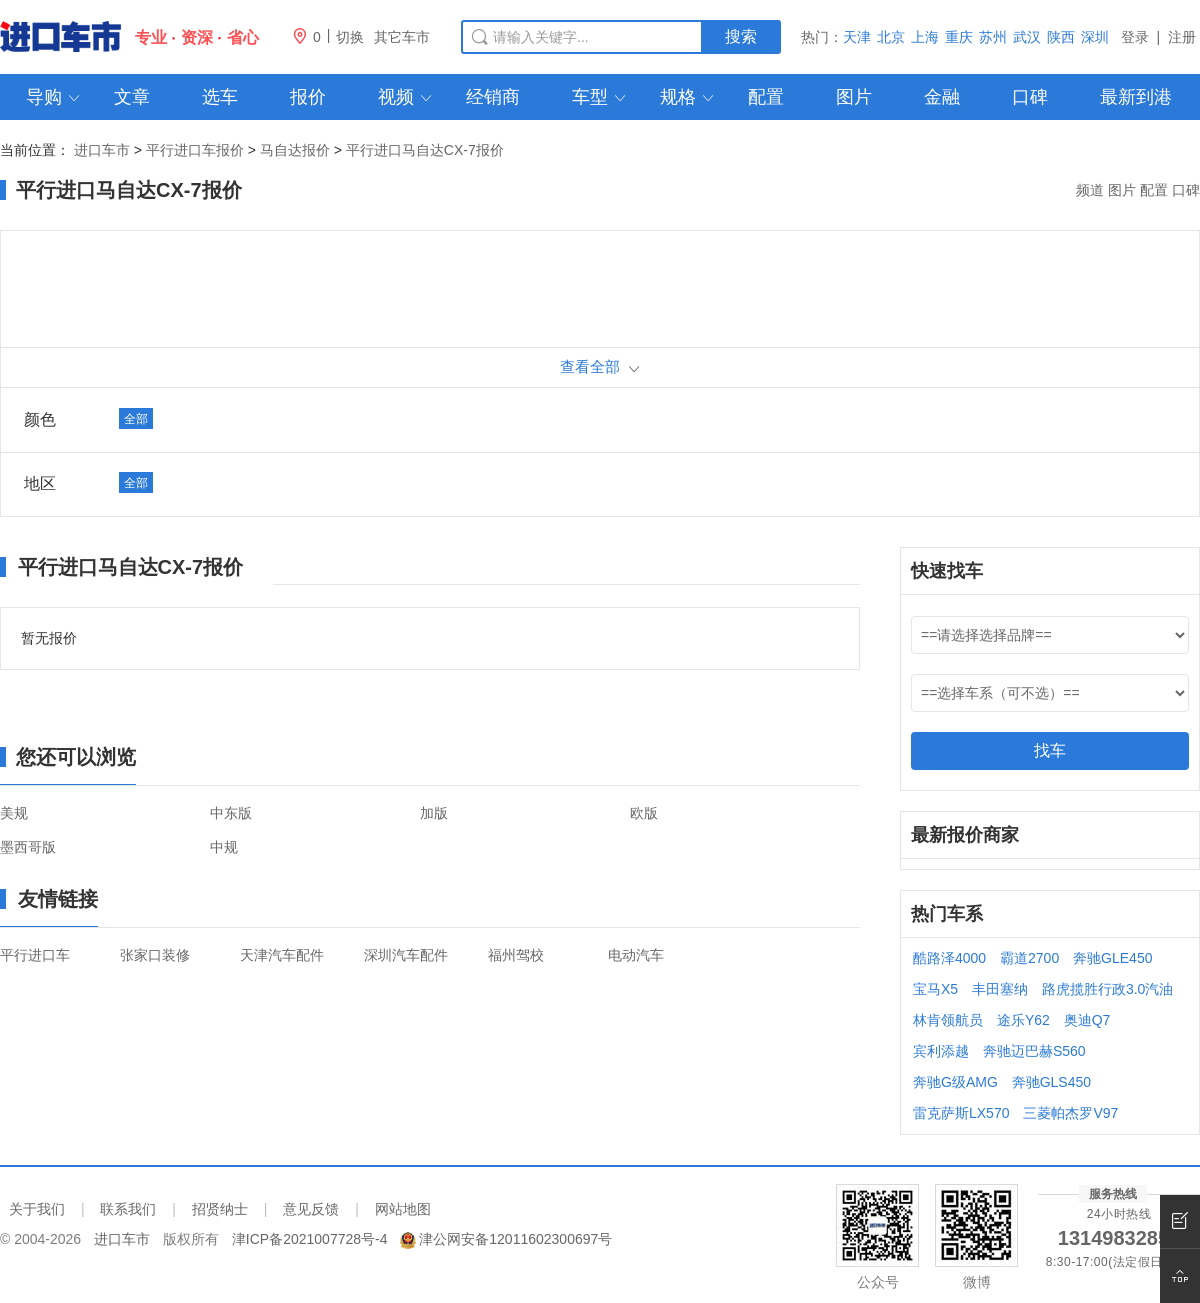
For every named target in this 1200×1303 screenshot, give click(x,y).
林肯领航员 (948, 1020)
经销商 (493, 97)
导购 (54, 97)
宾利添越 (941, 1051)
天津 (857, 37)
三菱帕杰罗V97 (1070, 1113)
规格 (688, 97)
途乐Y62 (1023, 1020)
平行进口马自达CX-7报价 (425, 150)
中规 (224, 847)
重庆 (959, 37)
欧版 (644, 813)
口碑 (1030, 97)
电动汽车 (636, 955)
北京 (891, 37)
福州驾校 (516, 955)
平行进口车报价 (195, 150)
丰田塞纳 (1000, 989)
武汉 (1027, 37)
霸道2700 (1029, 958)
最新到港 (1136, 97)
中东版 (231, 813)
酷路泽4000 (949, 958)
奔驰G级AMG (955, 1082)
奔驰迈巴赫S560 (1034, 1051)
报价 (308, 97)
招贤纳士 (220, 1209)
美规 (14, 813)
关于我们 (37, 1209)
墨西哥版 (28, 847)
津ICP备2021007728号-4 (310, 1239)
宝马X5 (935, 989)
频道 (1090, 190)
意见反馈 (311, 1209)
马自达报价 (295, 150)
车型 (600, 97)
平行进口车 (35, 955)
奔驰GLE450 (1112, 958)
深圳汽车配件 (406, 955)
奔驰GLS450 (1051, 1082)
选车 (220, 97)
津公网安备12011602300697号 (515, 1239)
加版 (434, 813)
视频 (406, 97)
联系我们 (128, 1209)
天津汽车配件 (282, 955)
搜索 (741, 36)
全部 (136, 419)
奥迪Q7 (1087, 1020)
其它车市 (402, 37)
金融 (942, 97)
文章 (132, 97)
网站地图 (403, 1209)
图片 (854, 97)
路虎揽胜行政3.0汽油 (1107, 989)
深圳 (1095, 37)
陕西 (1061, 37)
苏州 (993, 37)
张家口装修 (155, 955)
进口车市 (102, 150)
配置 (766, 97)
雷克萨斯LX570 (961, 1113)
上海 (925, 37)
